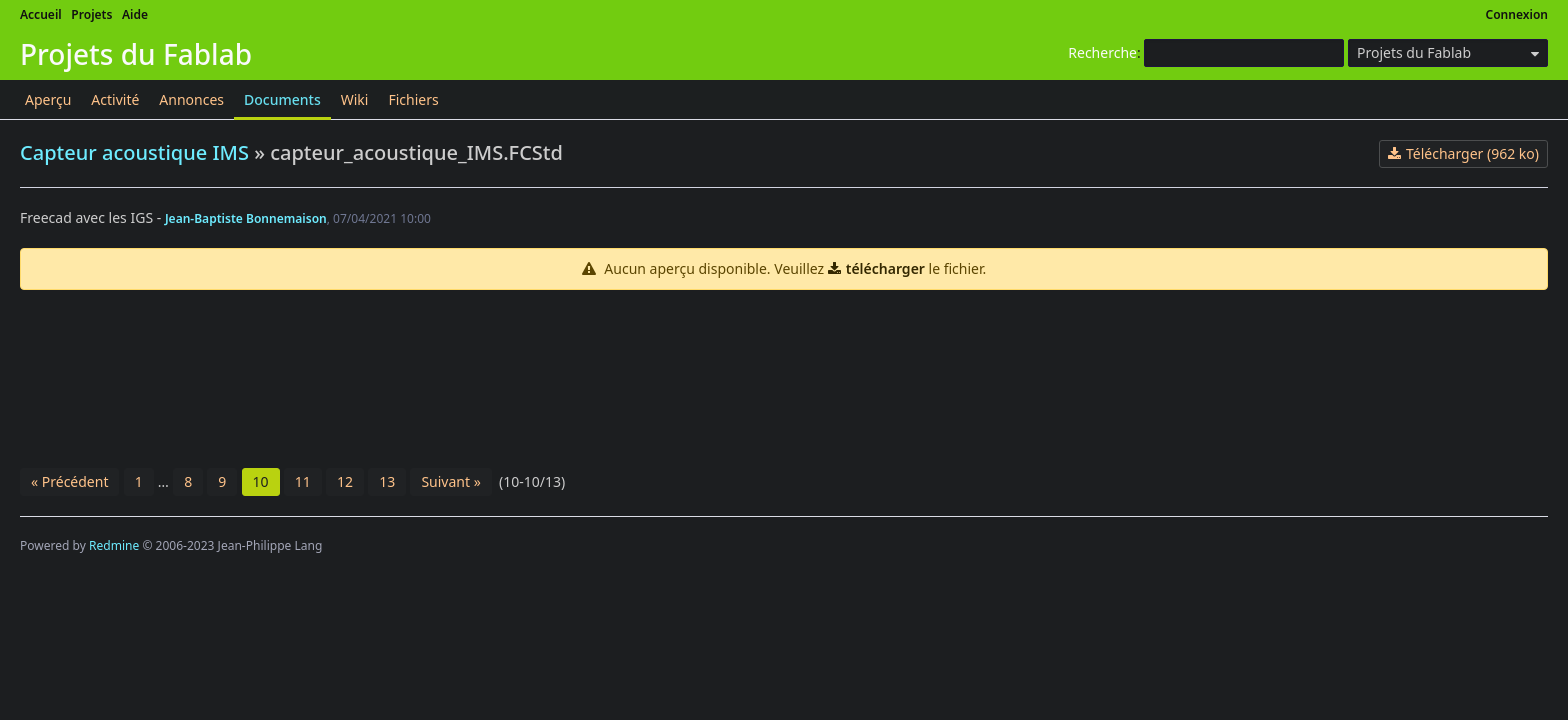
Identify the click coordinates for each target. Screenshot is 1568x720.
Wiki (355, 99)
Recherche (1102, 52)
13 (387, 481)
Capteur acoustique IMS (134, 152)
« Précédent (69, 481)
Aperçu (48, 99)
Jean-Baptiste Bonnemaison (246, 218)
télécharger (885, 268)
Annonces (191, 99)
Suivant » (450, 481)
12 (345, 481)
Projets (91, 14)
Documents (282, 99)
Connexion (1517, 14)
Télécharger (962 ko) (1472, 153)
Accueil (41, 14)
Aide (135, 14)
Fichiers (413, 99)
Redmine (114, 545)
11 (303, 481)
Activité (115, 99)
